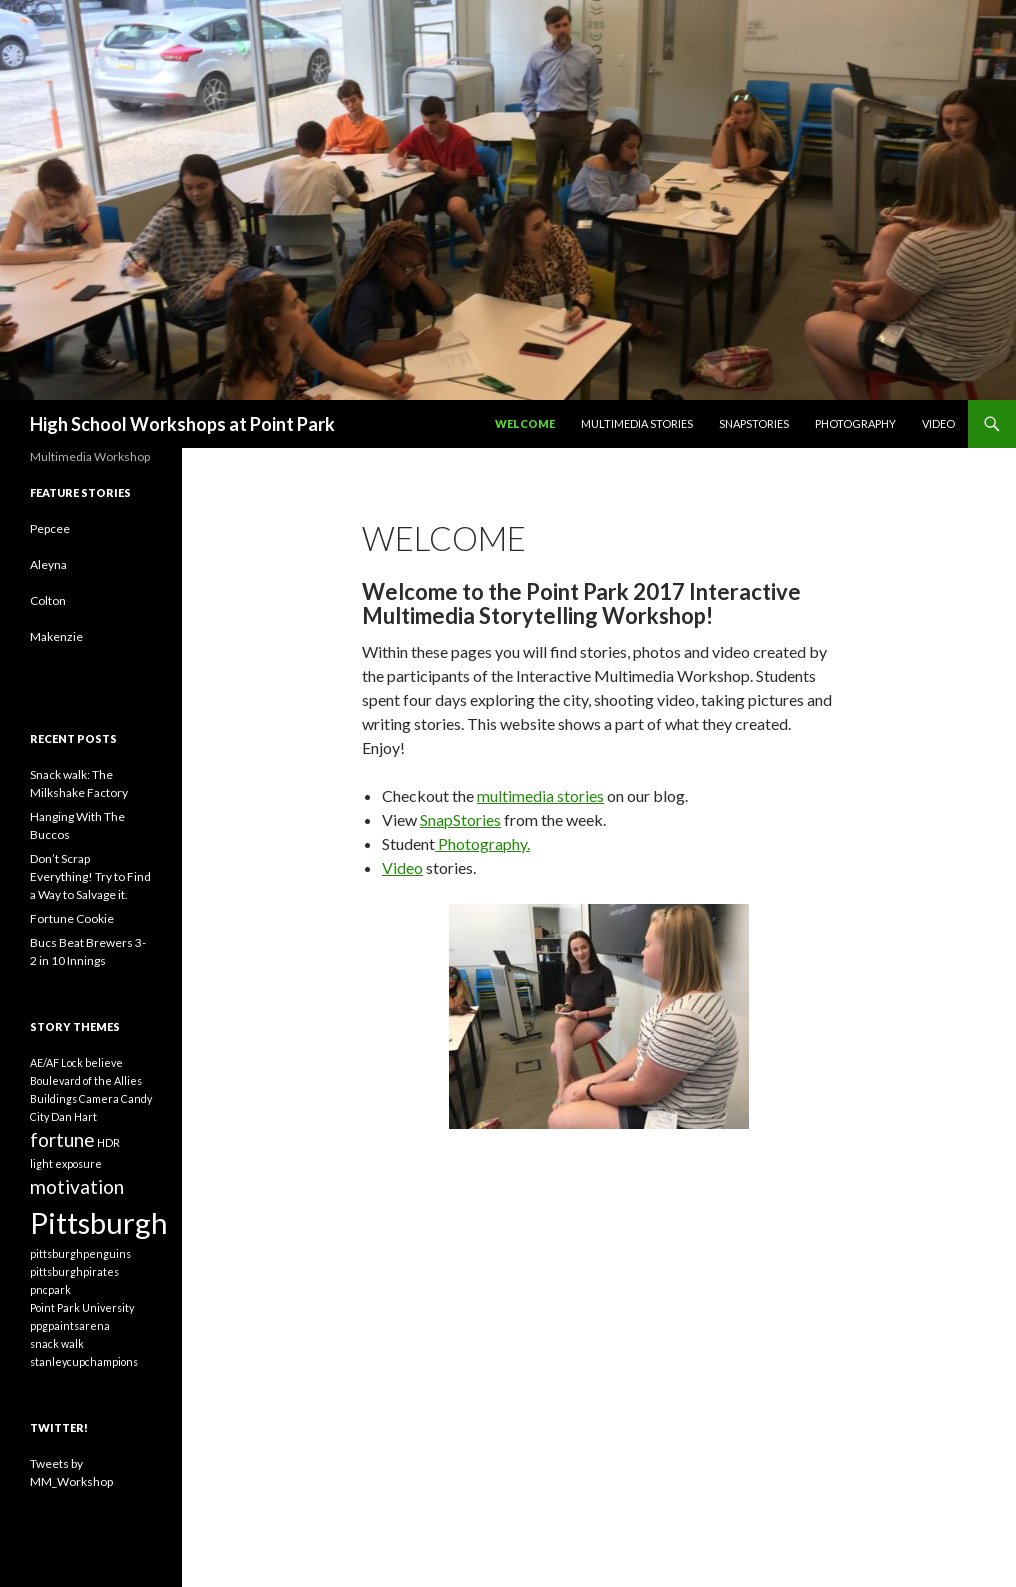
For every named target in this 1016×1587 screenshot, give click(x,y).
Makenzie (56, 636)
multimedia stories (540, 795)
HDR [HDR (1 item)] (108, 1142)
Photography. (482, 843)
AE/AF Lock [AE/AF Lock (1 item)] (56, 1062)
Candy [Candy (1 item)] (136, 1098)
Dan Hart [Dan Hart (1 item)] (74, 1116)
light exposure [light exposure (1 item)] (66, 1163)
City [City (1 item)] (39, 1116)
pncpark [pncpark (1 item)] (50, 1289)
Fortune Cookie (72, 918)
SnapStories (754, 423)
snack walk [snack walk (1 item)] (57, 1343)
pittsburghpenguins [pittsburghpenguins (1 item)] (80, 1253)
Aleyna (48, 564)
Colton (48, 600)
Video (938, 423)
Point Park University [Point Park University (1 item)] (82, 1307)
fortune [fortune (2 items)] (62, 1139)
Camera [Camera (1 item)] (99, 1098)
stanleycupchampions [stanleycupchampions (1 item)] (84, 1361)
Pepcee (50, 528)
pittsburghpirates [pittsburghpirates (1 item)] (74, 1271)
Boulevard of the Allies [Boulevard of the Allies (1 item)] (86, 1080)
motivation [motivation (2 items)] (77, 1186)
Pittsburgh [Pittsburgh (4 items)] (99, 1222)
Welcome (525, 423)
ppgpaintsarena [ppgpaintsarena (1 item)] (70, 1325)
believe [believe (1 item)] (104, 1062)
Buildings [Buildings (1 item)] (53, 1098)
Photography (855, 423)
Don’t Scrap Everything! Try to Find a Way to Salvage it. (90, 876)
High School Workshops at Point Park (182, 424)
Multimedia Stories (637, 423)
